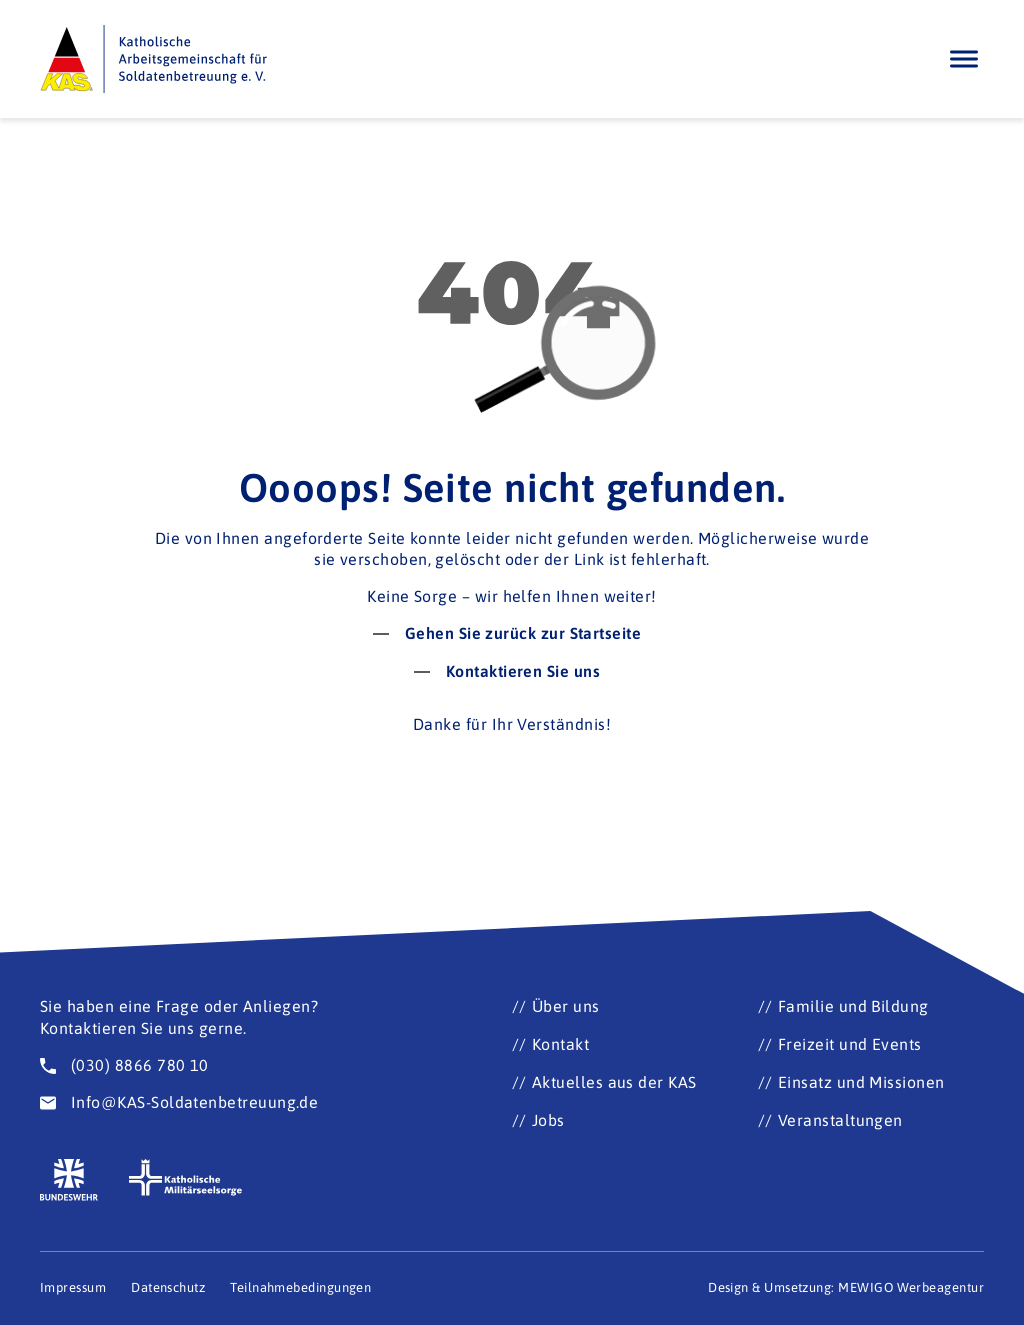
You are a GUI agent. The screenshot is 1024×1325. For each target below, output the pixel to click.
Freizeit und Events (850, 1044)
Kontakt (560, 1044)
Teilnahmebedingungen (300, 1287)
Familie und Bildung (853, 1006)
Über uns (566, 1006)
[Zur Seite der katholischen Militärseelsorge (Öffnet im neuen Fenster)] (185, 1178)
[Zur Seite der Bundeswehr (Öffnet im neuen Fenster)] (69, 1180)
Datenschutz (168, 1287)
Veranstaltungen (840, 1120)
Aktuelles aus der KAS (614, 1082)
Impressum (73, 1287)
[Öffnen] (964, 58)
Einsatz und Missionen (861, 1082)
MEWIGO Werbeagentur (911, 1287)
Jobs (548, 1120)
